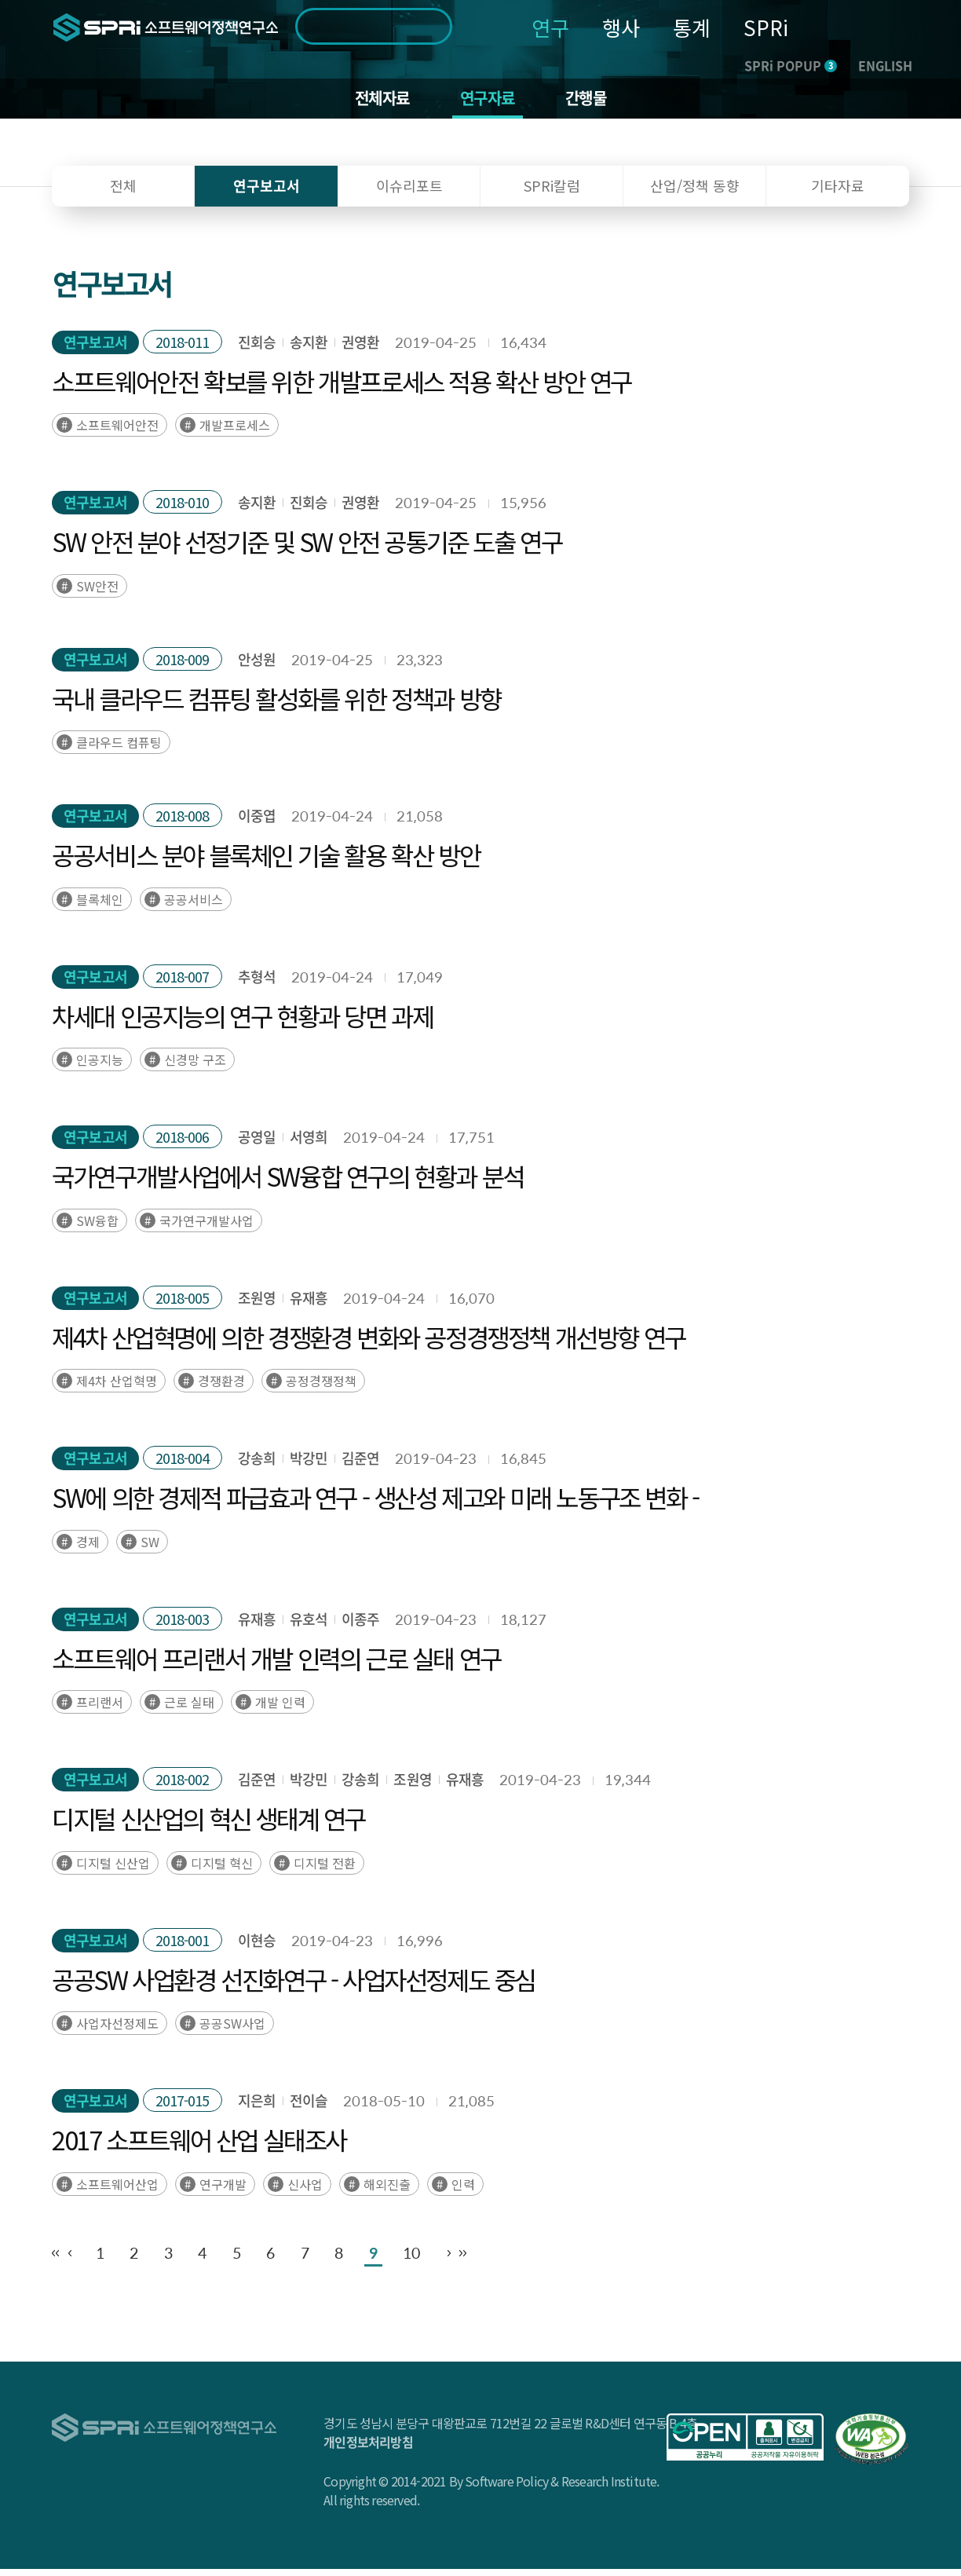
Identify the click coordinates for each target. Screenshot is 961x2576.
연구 (550, 27)
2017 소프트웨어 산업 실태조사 (199, 2147)
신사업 (305, 2191)
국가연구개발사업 (206, 1227)
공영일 (257, 1144)
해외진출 (387, 2191)
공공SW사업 (232, 2031)
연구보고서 (95, 349)
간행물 (595, 102)
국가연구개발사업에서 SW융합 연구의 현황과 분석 (288, 1183)
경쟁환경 (221, 1388)
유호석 (308, 1626)
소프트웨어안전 (117, 432)
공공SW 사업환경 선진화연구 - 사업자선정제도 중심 (293, 1986)
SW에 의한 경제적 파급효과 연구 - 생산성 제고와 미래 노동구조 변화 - (375, 1505)
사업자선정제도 (117, 2031)
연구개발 (223, 2191)
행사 (621, 27)
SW (150, 1548)
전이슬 (308, 2108)
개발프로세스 (234, 432)
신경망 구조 (195, 1067)
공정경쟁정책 (321, 1388)
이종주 (360, 1626)
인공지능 (99, 1067)
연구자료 (489, 102)
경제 (88, 1548)
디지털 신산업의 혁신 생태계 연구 (208, 1826)
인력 (463, 2191)
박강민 (308, 1465)
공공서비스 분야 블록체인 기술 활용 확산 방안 (266, 862)
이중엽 (257, 823)
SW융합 (97, 1227)
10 (594, 2260)
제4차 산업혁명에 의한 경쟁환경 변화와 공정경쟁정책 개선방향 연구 (368, 1344)
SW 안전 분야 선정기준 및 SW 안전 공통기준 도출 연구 (306, 549)
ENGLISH (885, 65)
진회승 (257, 349)
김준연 (360, 1465)
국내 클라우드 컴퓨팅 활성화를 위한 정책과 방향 (276, 705)
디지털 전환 (325, 1870)
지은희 (257, 2108)
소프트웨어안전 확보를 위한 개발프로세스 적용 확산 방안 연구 (341, 388)
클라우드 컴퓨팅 (119, 750)
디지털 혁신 (222, 1870)
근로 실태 (189, 1709)
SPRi (766, 27)
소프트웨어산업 (117, 2191)
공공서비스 (193, 906)
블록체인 (99, 906)
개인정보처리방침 (368, 2448)
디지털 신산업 (113, 1870)
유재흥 (308, 1304)
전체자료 (375, 102)
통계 (692, 27)
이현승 (257, 1947)
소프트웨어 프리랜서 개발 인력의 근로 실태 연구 (276, 1665)
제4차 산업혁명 (116, 1388)
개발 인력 (280, 1709)
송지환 (308, 349)
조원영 (257, 1304)
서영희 (308, 1144)
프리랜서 (99, 1709)
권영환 (360, 349)
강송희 (257, 1465)
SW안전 (97, 593)
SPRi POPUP (790, 65)
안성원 (257, 666)
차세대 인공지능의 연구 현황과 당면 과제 (242, 1022)
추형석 (257, 983)
